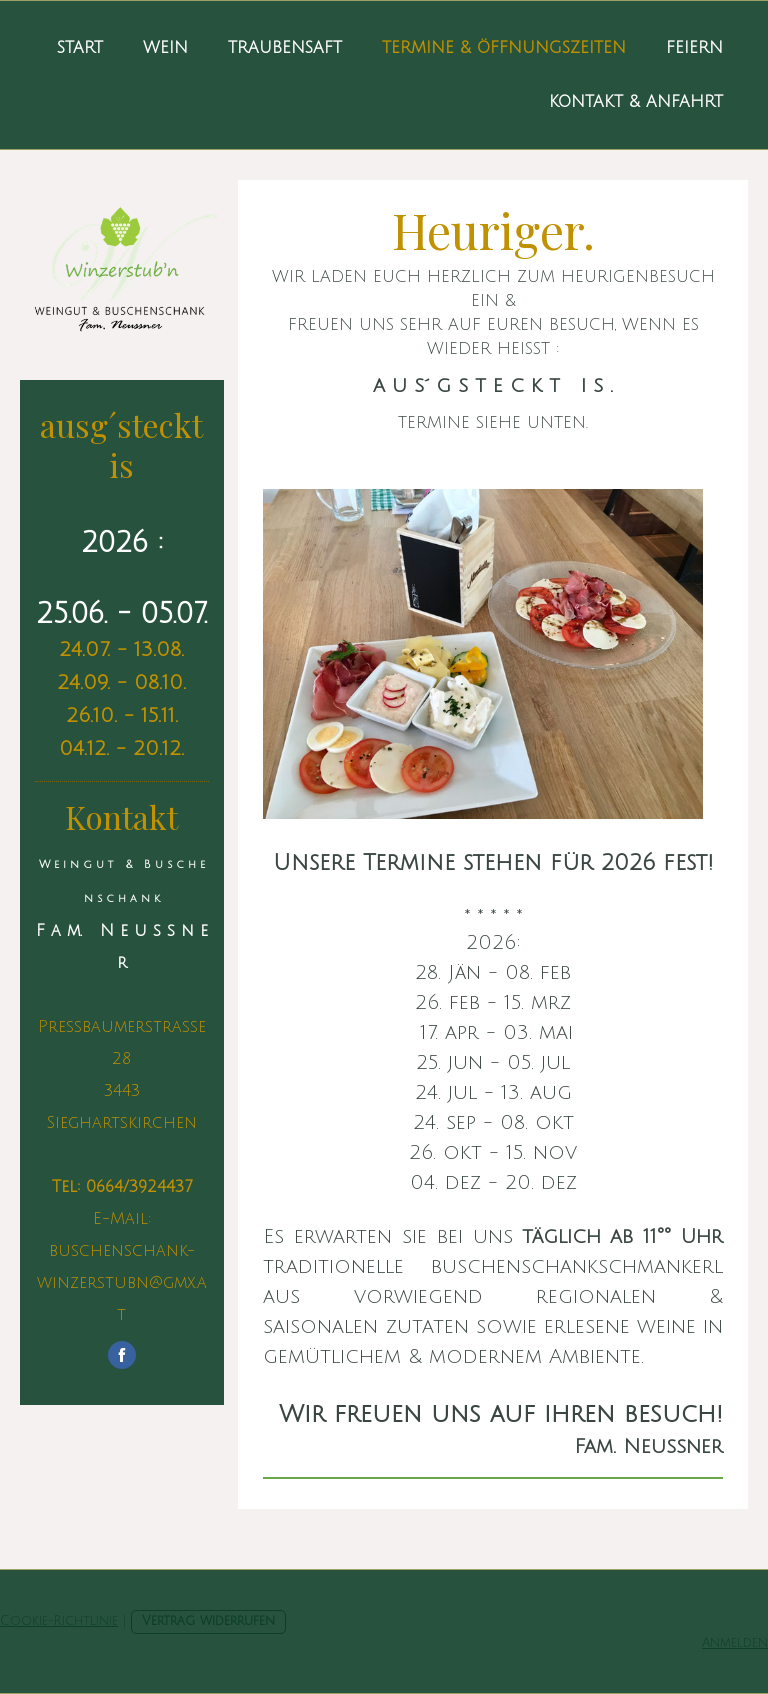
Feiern (694, 48)
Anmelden (735, 1643)
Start (80, 48)
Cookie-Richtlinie (59, 1621)
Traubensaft (285, 48)
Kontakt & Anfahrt (636, 102)
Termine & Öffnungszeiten (504, 48)
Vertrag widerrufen (208, 1621)
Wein (165, 48)
